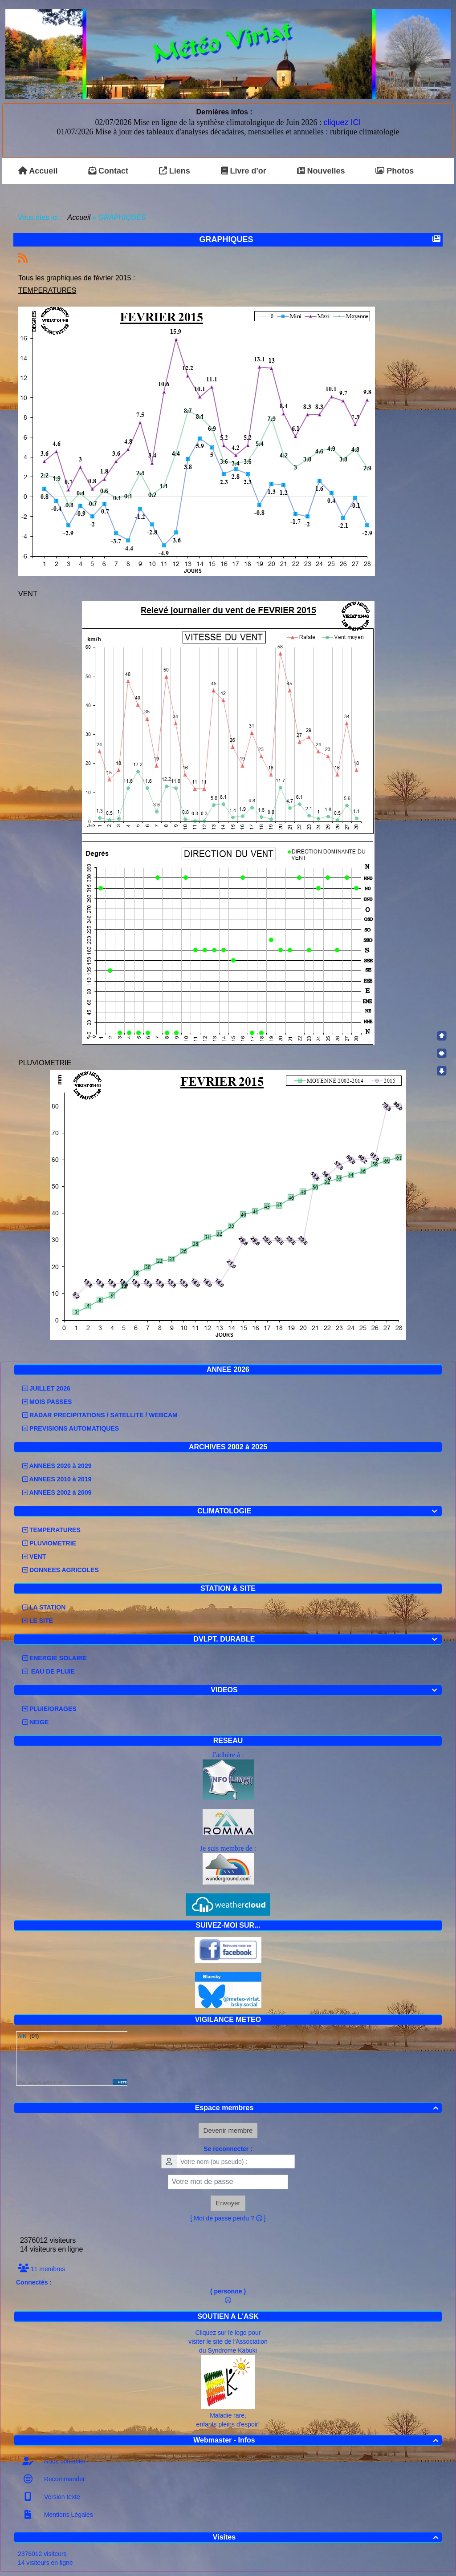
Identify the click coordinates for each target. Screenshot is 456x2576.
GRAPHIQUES (227, 239)
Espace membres (318, 2107)
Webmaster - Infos (317, 2440)
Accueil (79, 217)
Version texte (61, 2496)
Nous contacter (64, 2461)
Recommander (63, 2479)
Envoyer (228, 2203)
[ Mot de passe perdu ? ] (228, 2218)
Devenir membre (228, 2130)
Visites (327, 2537)
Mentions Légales (67, 2514)
